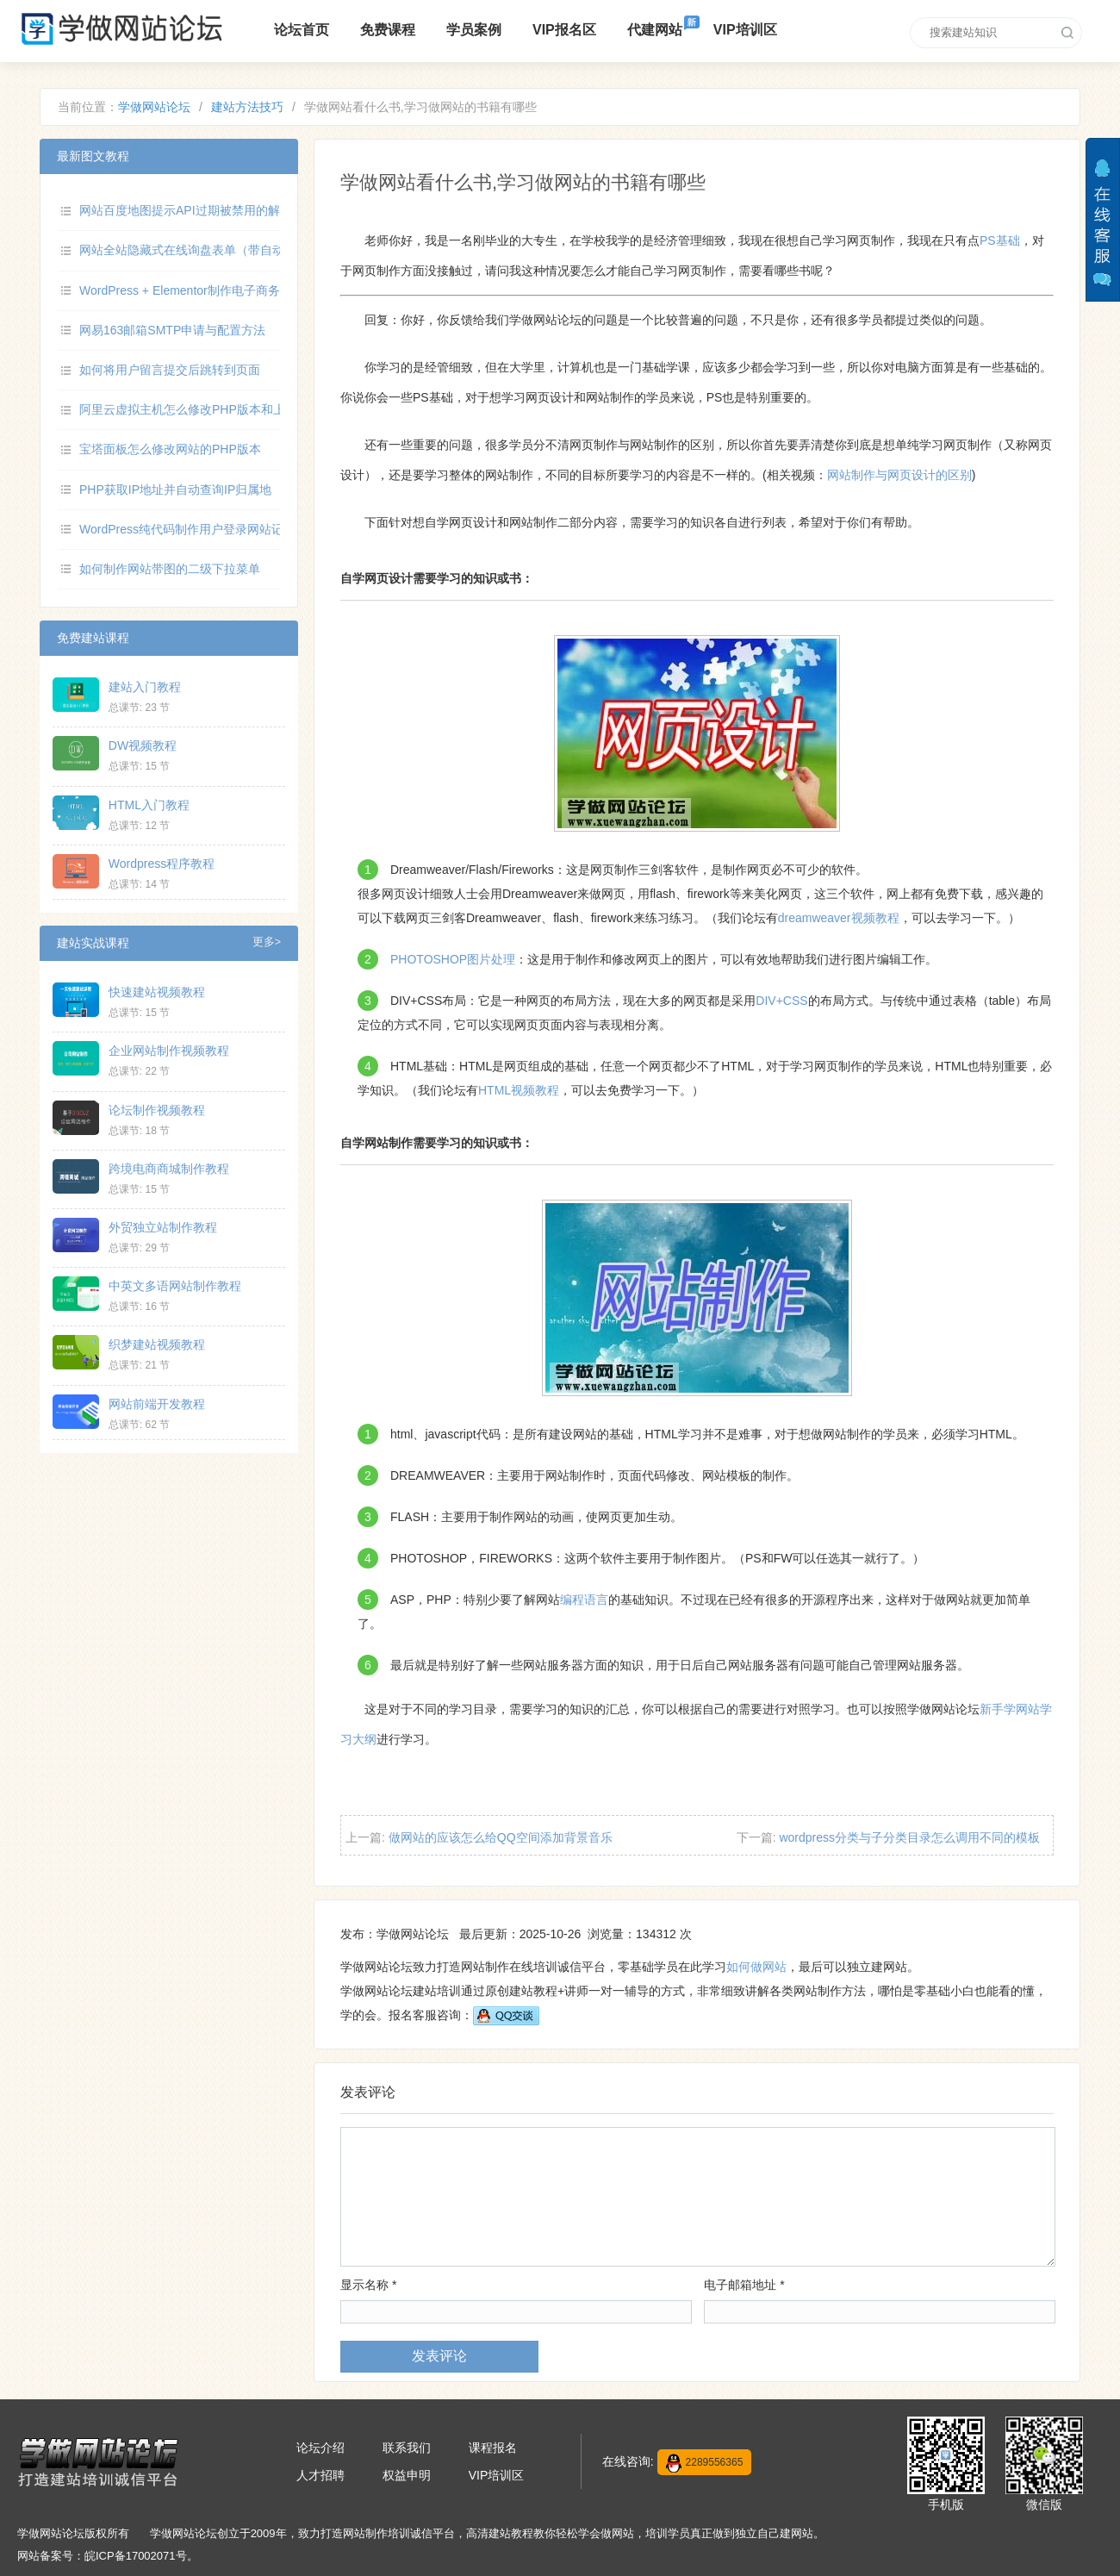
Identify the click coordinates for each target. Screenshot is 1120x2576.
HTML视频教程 (518, 1090)
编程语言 (584, 1599)
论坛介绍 (320, 2447)
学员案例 (473, 29)
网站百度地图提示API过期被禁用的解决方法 (197, 210)
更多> (266, 942)
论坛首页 (301, 29)
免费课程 (387, 29)
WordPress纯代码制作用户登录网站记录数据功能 (211, 529)
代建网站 (654, 29)
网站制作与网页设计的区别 (899, 475)
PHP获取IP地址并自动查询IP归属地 (175, 489)
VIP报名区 (564, 29)
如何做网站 (756, 1967)
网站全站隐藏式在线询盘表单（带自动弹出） (199, 250)
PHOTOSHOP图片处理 (452, 959)
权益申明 (407, 2475)
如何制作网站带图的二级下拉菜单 (169, 569)
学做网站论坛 (154, 107)
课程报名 (493, 2447)
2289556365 (705, 2463)
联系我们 (407, 2447)
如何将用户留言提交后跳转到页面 (169, 370)
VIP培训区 (745, 29)
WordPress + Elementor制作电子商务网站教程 (203, 290)
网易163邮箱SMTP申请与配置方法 (172, 330)
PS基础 (1000, 240)
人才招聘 (320, 2475)
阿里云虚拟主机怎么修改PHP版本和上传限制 (200, 409)
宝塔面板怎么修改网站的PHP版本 (170, 449)
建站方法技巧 (247, 107)
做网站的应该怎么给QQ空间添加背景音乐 (501, 1837)
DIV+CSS (781, 1000)
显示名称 (368, 2285)
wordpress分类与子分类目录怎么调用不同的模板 (909, 1837)
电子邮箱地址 (744, 2285)
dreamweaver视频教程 (838, 918)
